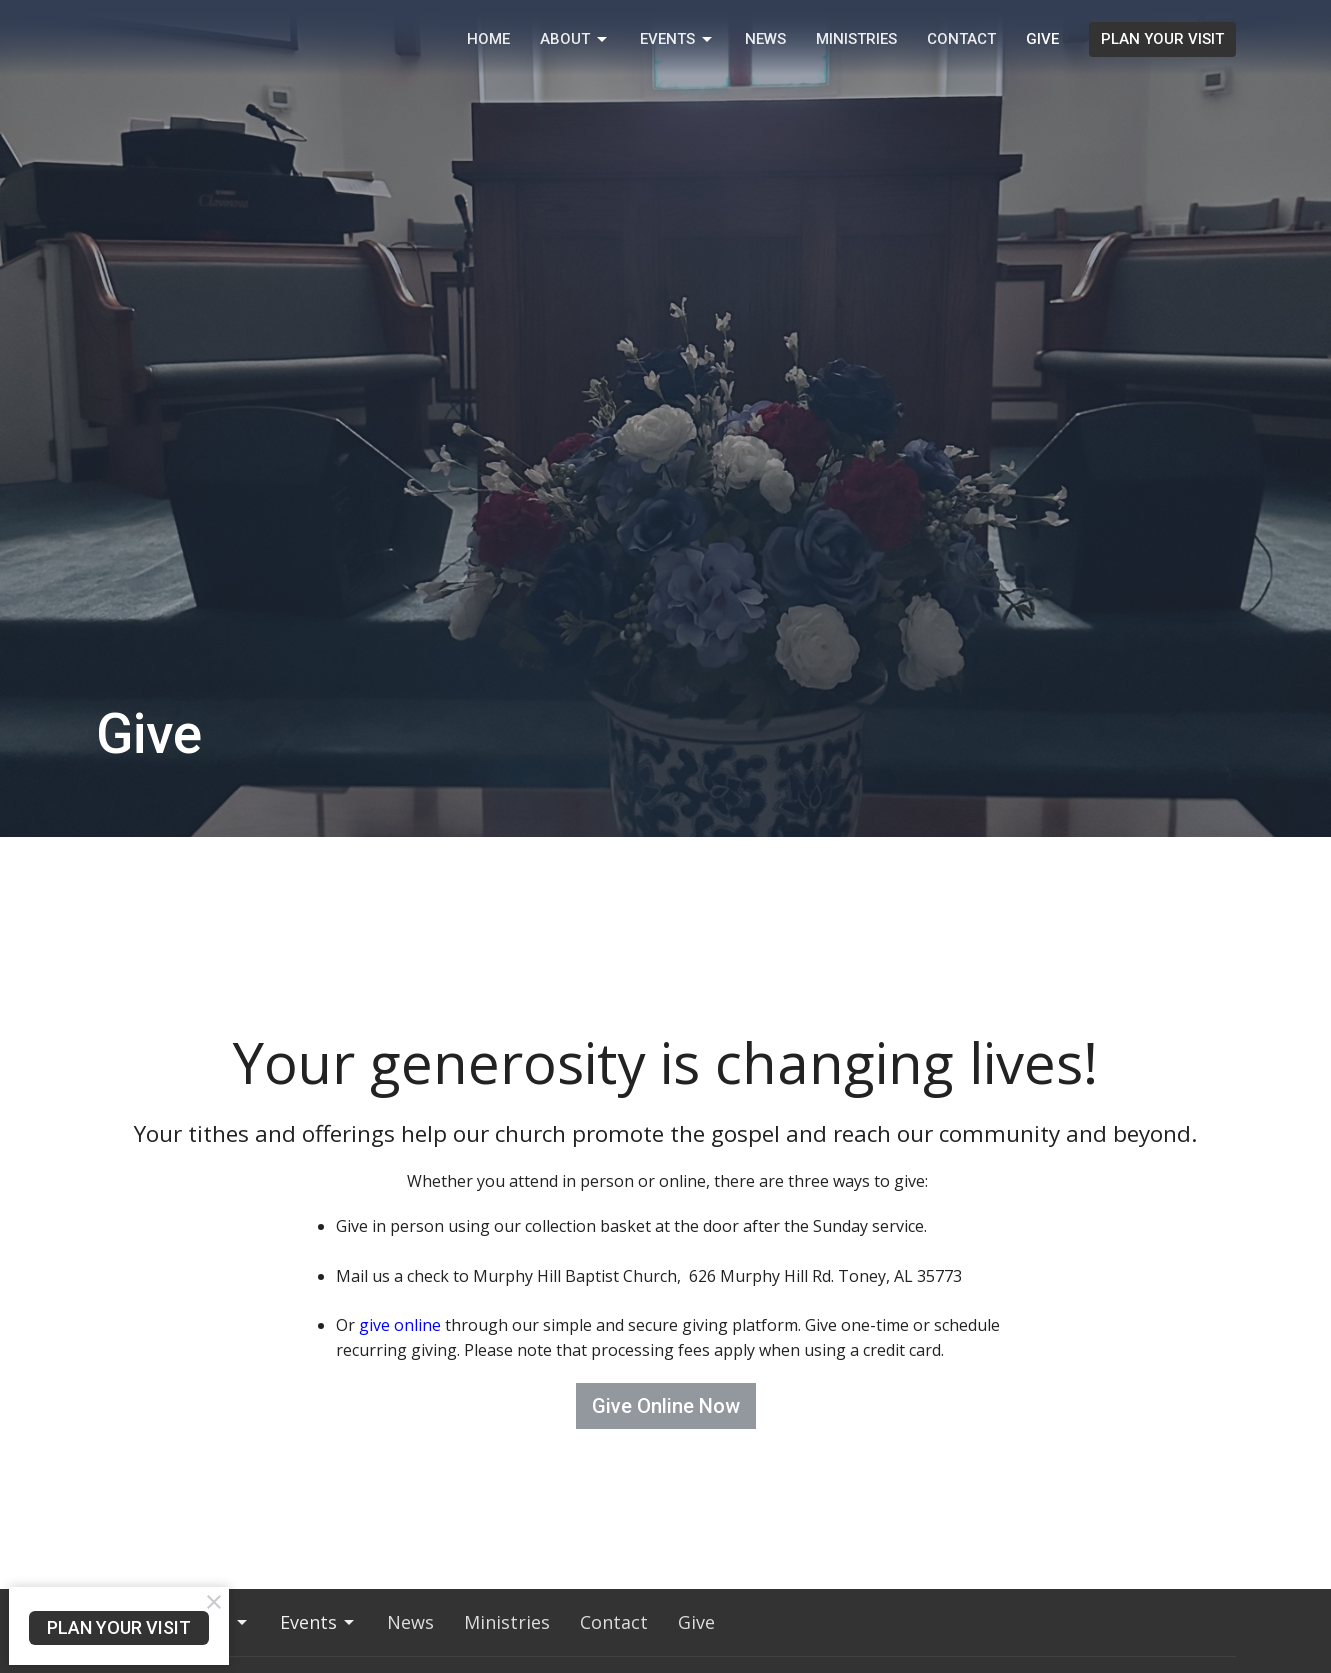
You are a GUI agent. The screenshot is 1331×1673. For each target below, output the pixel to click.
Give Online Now (666, 1406)
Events (677, 40)
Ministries (856, 39)
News (765, 39)
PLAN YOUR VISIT (1162, 39)
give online (400, 1325)
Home (488, 39)
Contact (961, 39)
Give (1042, 39)
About (575, 40)
